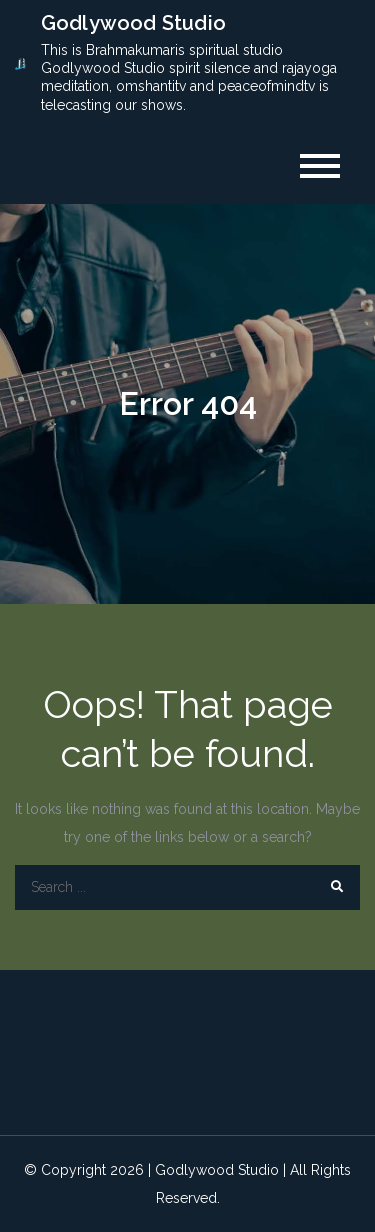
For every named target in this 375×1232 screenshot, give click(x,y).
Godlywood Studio (133, 23)
